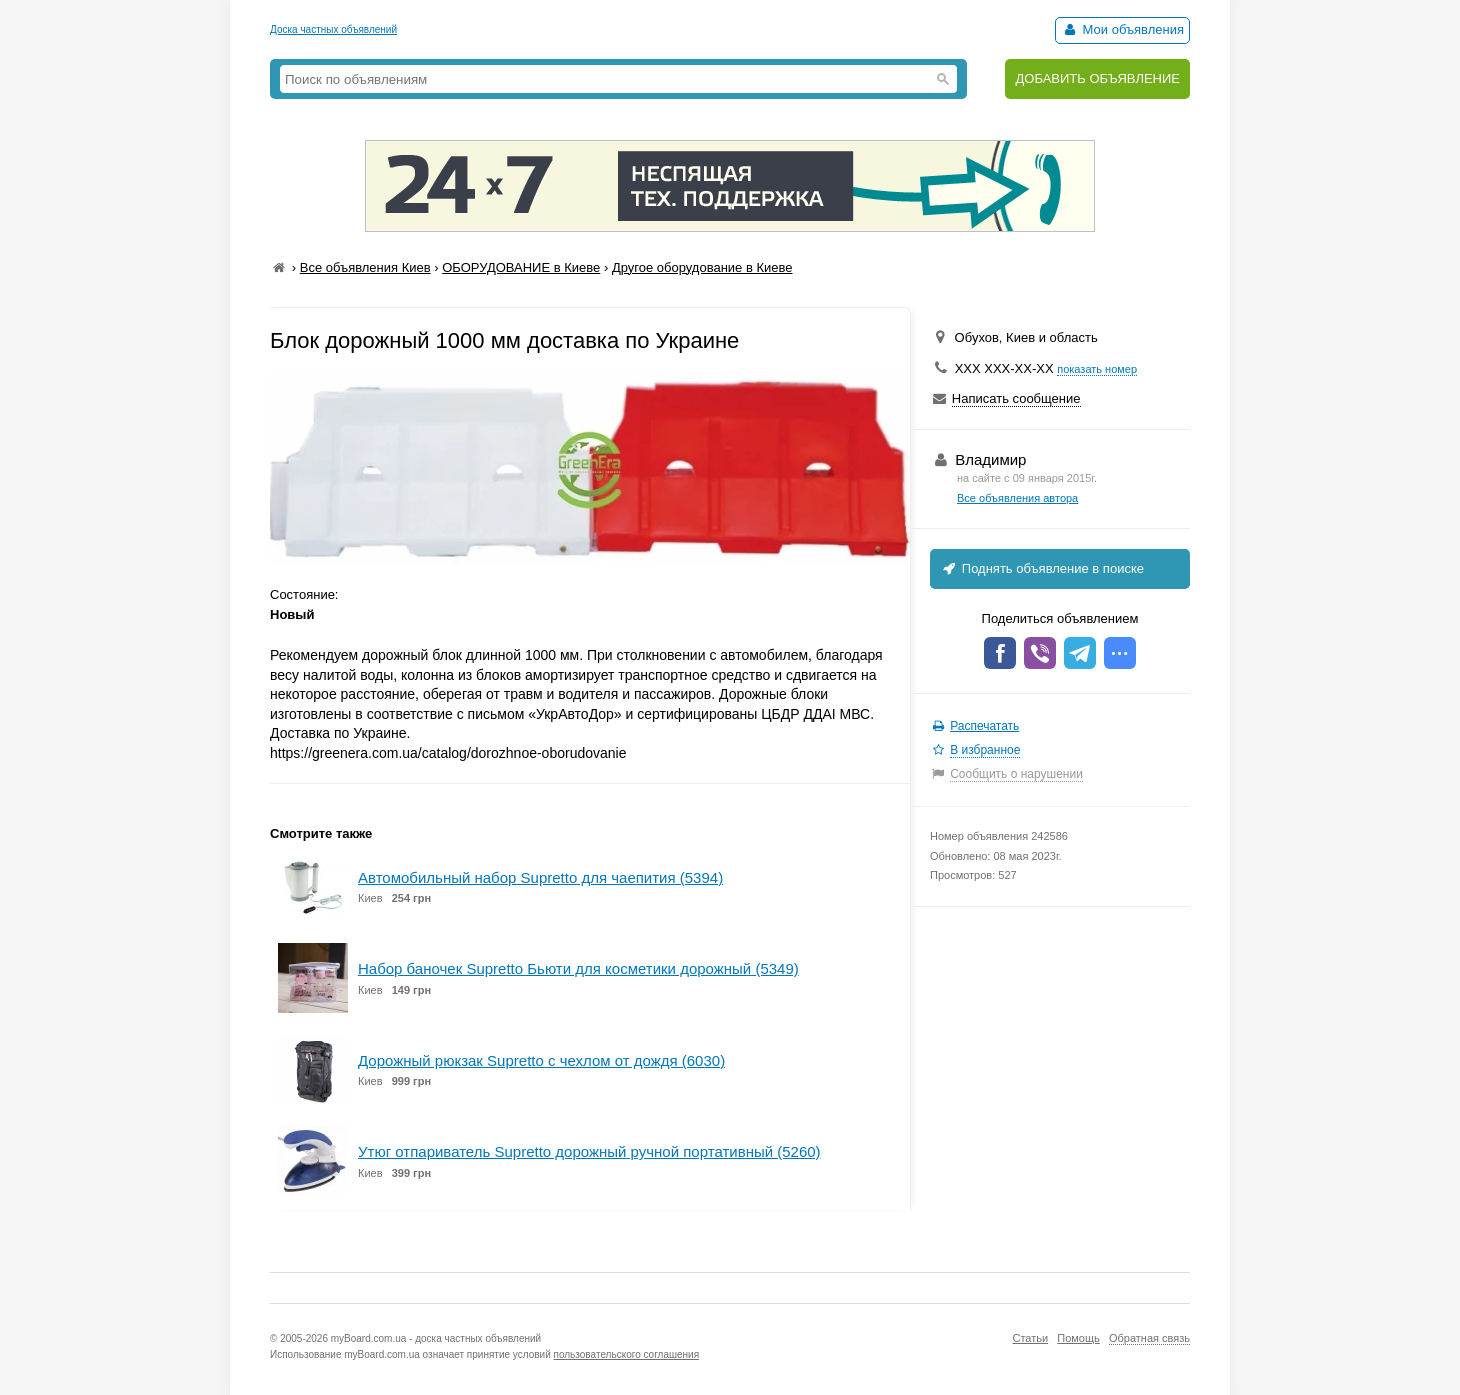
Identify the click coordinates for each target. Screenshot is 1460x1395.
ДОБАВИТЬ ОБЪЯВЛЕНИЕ (1097, 78)
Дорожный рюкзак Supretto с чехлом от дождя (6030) (541, 1060)
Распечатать (984, 726)
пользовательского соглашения (627, 1354)
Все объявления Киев (365, 267)
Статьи (1030, 1338)
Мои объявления (1122, 29)
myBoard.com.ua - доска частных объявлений (436, 1338)
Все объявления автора (1017, 498)
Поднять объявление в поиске (1042, 568)
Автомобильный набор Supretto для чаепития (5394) (540, 877)
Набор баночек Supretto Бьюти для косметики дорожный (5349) (578, 968)
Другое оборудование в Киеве (702, 267)
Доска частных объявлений (333, 29)
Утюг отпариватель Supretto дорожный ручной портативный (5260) (589, 1151)
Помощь (1078, 1338)
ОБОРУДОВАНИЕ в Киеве (521, 267)
